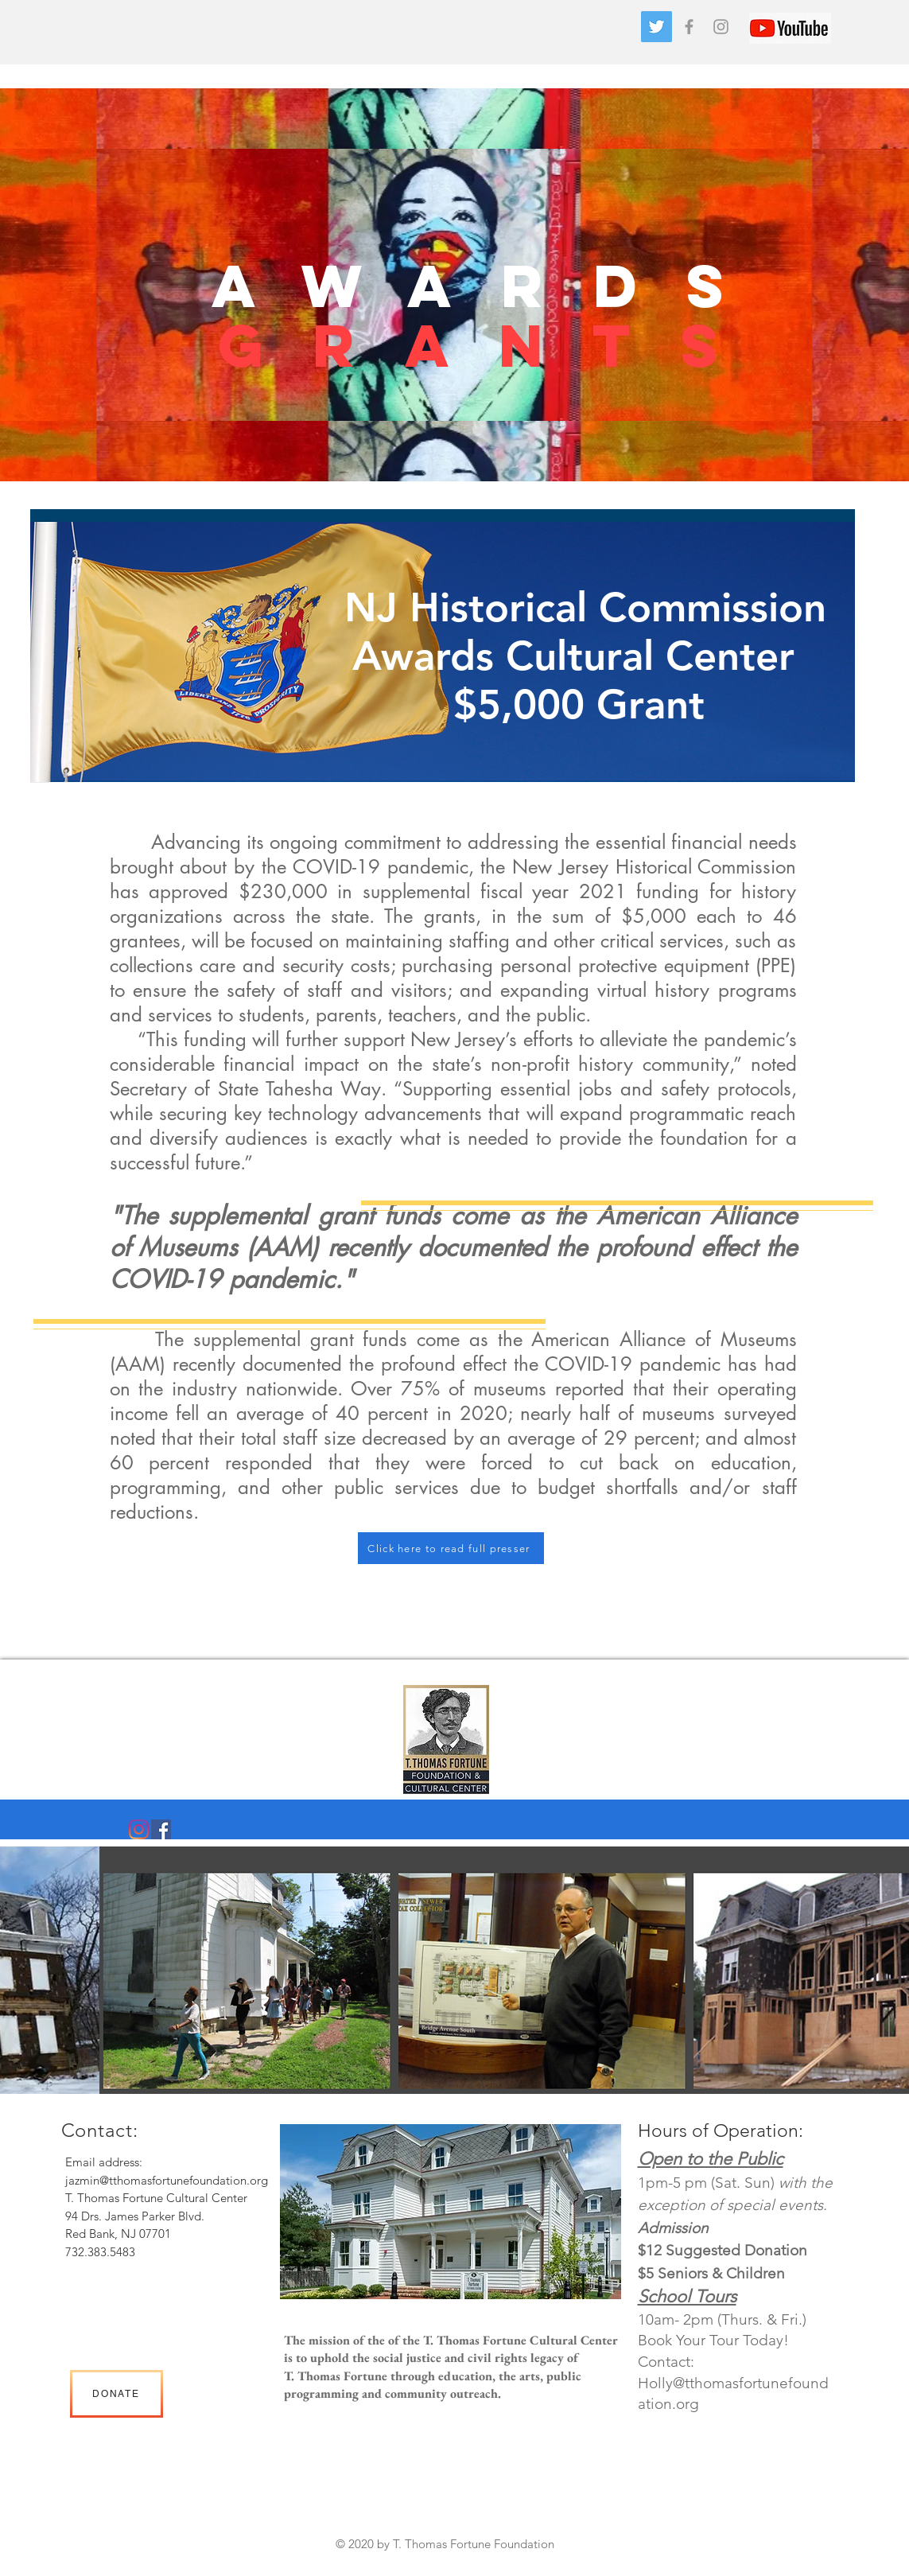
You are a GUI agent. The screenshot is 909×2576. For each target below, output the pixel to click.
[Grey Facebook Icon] (689, 27)
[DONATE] (116, 2394)
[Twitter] (656, 26)
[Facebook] (161, 1829)
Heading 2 (438, 2562)
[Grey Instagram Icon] (721, 27)
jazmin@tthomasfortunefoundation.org (166, 2180)
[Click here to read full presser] (451, 1548)
